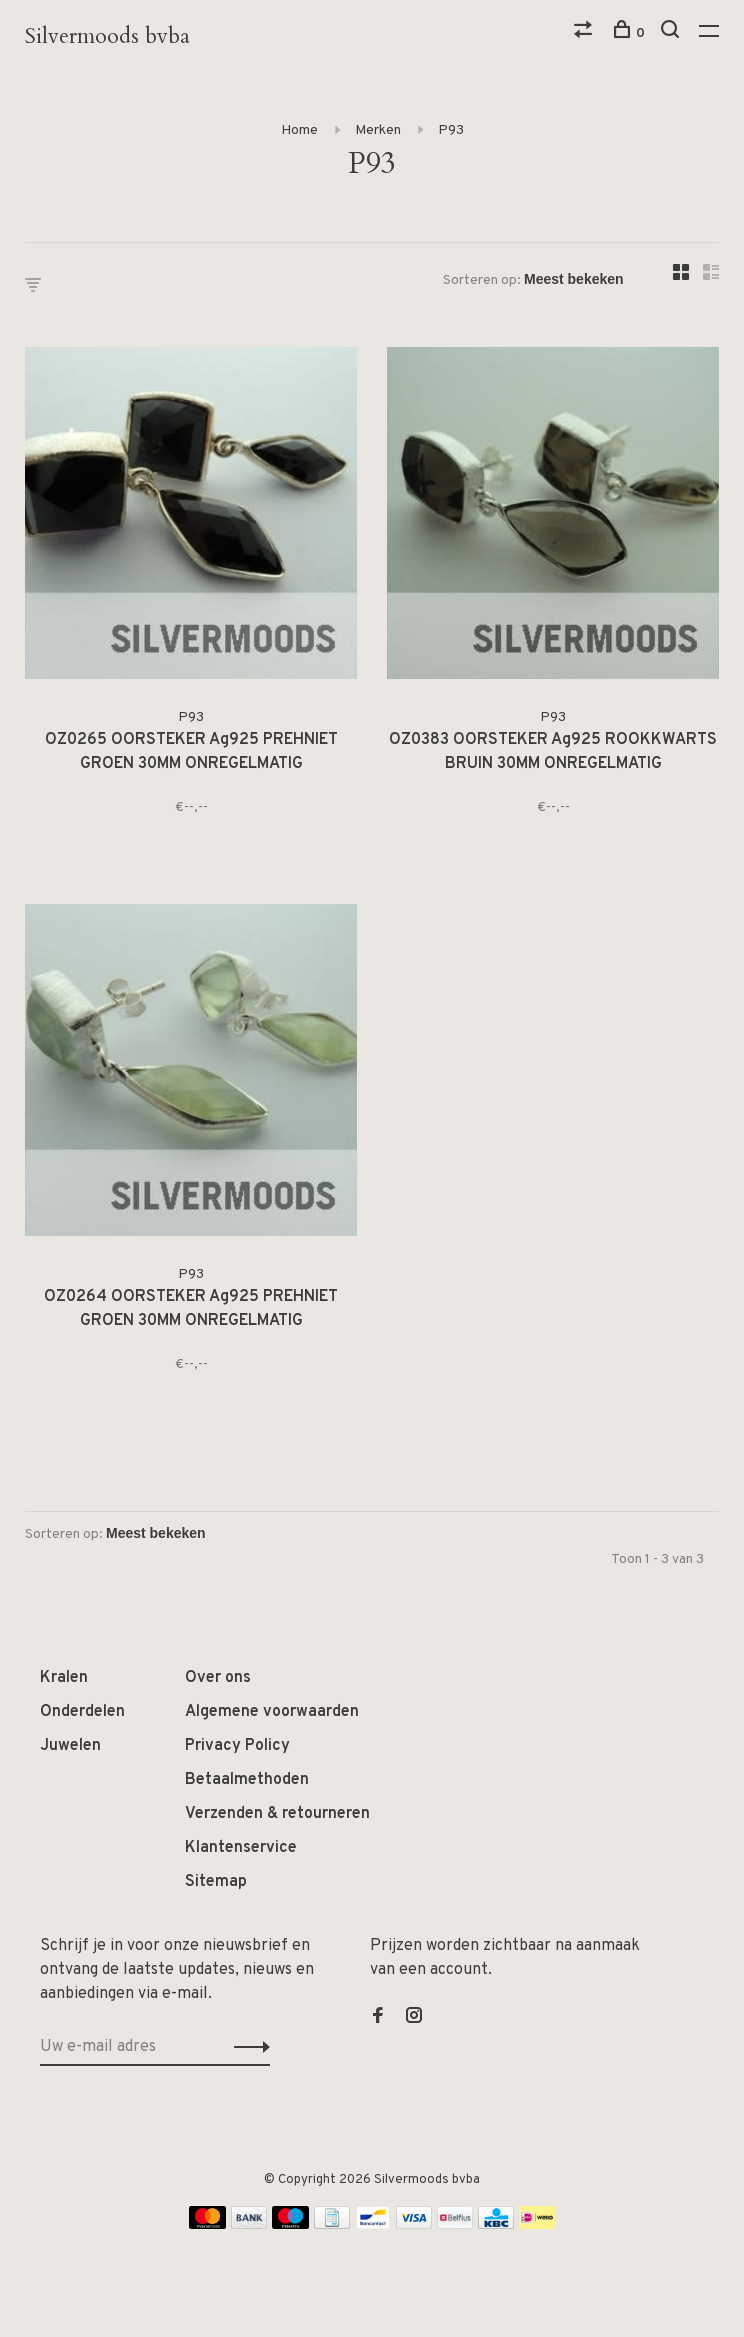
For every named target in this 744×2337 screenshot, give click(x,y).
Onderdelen (82, 1712)
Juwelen (70, 1746)
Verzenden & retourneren (277, 1814)
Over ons (218, 1678)
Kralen (64, 1678)
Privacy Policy (237, 1746)
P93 (451, 130)
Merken (378, 130)
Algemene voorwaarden (272, 1712)
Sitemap (216, 1882)
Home (299, 130)
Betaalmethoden (247, 1780)
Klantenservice (241, 1848)
